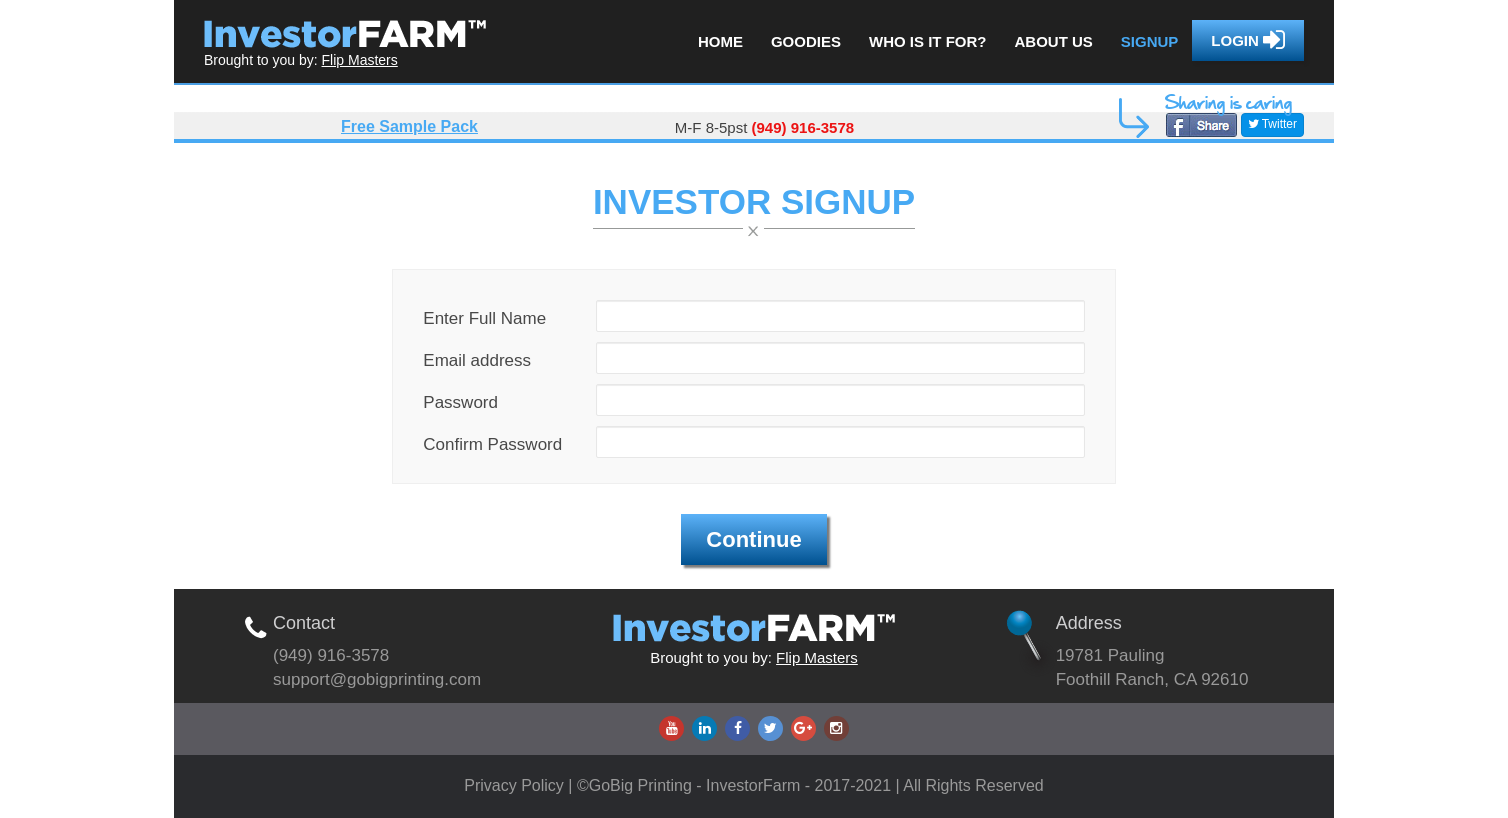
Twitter (1272, 124)
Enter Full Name (484, 318)
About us (1053, 41)
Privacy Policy (516, 785)
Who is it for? (928, 41)
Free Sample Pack (409, 126)
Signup (1150, 41)
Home (720, 41)
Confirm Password (492, 444)
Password (460, 402)
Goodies (806, 41)
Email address (477, 360)
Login (1248, 40)
